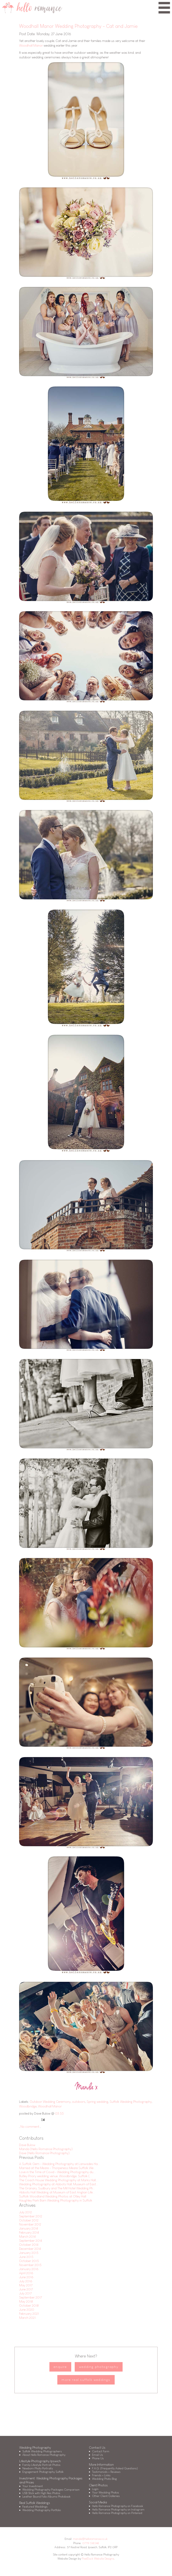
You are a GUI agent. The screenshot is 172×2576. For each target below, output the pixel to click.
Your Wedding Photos (105, 2490)
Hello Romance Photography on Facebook (117, 2504)
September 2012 (30, 2214)
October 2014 (29, 2242)
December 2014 (30, 2246)
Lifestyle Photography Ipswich (40, 2459)
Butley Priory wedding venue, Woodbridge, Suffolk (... (55, 2174)
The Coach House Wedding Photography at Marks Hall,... (59, 2178)
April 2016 (26, 2271)
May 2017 (26, 2283)
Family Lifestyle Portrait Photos (41, 2463)
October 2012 (29, 2218)
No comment (30, 2124)
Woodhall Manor (31, 45)
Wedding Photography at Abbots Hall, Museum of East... (58, 2182)
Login (95, 2486)
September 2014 (30, 2238)
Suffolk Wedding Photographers (42, 2449)
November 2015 (30, 2263)
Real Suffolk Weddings (34, 2501)
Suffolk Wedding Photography (131, 2099)
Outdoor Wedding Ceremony (50, 2099)
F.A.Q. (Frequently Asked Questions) (115, 2466)
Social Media (98, 2500)
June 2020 (26, 2307)
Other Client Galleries (106, 2493)
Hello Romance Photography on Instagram (118, 2507)
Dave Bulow (27, 2143)
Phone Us (98, 2456)
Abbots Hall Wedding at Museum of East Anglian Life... (57, 2190)
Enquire (60, 2365)
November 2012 (30, 2222)
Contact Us (97, 2445)
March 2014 (27, 2234)
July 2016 (25, 2279)
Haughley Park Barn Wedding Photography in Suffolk (55, 2198)
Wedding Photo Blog (104, 2476)
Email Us (97, 2452)
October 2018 (29, 2303)
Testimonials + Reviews (106, 2469)
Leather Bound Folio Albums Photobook (46, 2494)
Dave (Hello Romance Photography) (44, 2151)
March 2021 (27, 2315)
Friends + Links (101, 2473)
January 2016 (29, 2267)
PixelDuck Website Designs (98, 2556)
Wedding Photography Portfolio (41, 2508)
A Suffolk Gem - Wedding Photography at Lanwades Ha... (59, 2161)
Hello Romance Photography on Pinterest (117, 2511)
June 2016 (26, 2275)
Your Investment (32, 2484)
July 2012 (25, 2210)
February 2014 (29, 2230)
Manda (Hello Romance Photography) (46, 2147)
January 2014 (28, 2226)
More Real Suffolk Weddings (86, 2377)
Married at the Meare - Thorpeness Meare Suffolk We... (57, 2166)
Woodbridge (28, 2104)
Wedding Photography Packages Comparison (51, 2487)
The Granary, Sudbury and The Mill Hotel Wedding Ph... (57, 2186)
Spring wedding (97, 2099)
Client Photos (98, 2483)
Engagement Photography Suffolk (43, 2469)
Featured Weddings (34, 2504)
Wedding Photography (99, 2365)
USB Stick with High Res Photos (41, 2491)
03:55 (59, 2111)
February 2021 (29, 2311)
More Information (101, 2463)
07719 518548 (90, 2540)
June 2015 (26, 2254)
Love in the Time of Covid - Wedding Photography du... (57, 2170)
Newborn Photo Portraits (37, 2466)
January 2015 (29, 2250)
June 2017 (26, 2287)
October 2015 (29, 2258)
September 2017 (30, 2295)
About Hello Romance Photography (43, 2452)
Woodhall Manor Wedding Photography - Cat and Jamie (78, 26)
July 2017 (25, 2291)
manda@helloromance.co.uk (90, 2536)
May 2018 (26, 2299)
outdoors (79, 2099)
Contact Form (100, 2449)
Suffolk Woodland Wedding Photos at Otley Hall (52, 2194)
